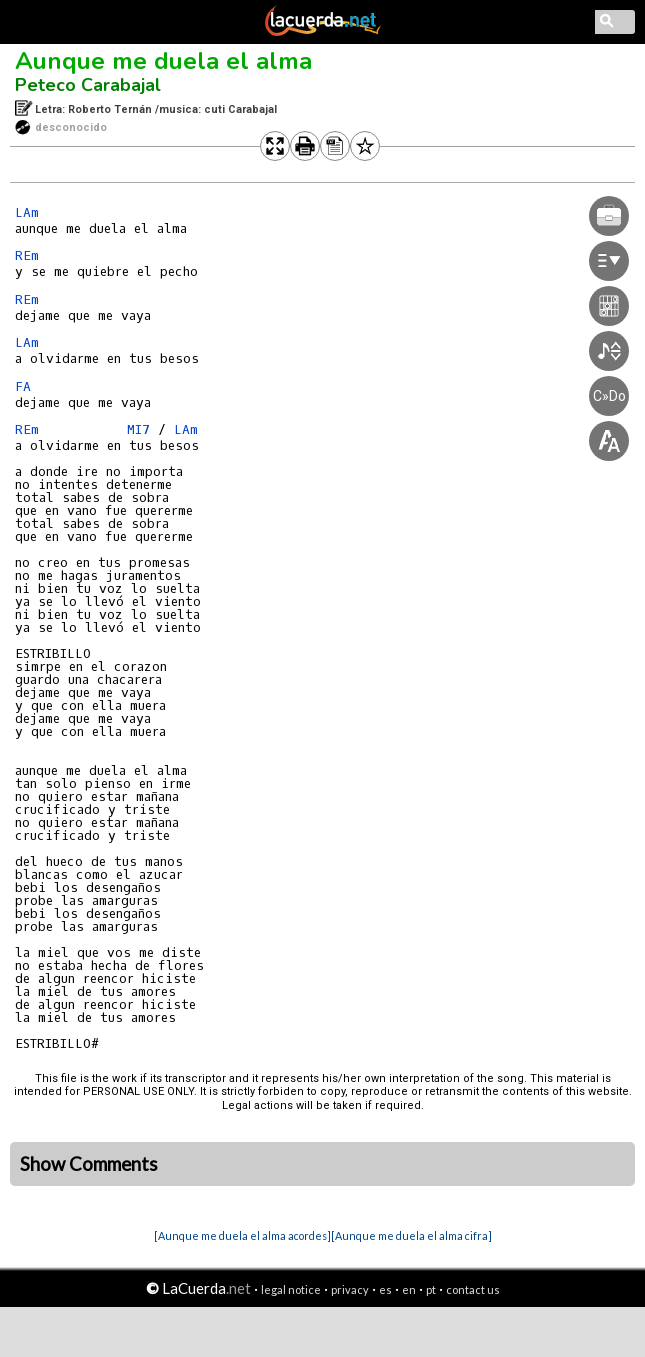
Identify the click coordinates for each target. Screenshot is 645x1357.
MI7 (138, 429)
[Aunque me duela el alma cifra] (411, 1235)
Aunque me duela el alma (163, 61)
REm (27, 255)
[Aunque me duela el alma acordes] (242, 1235)
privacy (350, 1289)
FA (27, 386)
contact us (473, 1289)
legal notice (291, 1289)
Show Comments (89, 1164)
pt (431, 1289)
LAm (27, 212)
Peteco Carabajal (88, 85)
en (409, 1289)
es (385, 1289)
